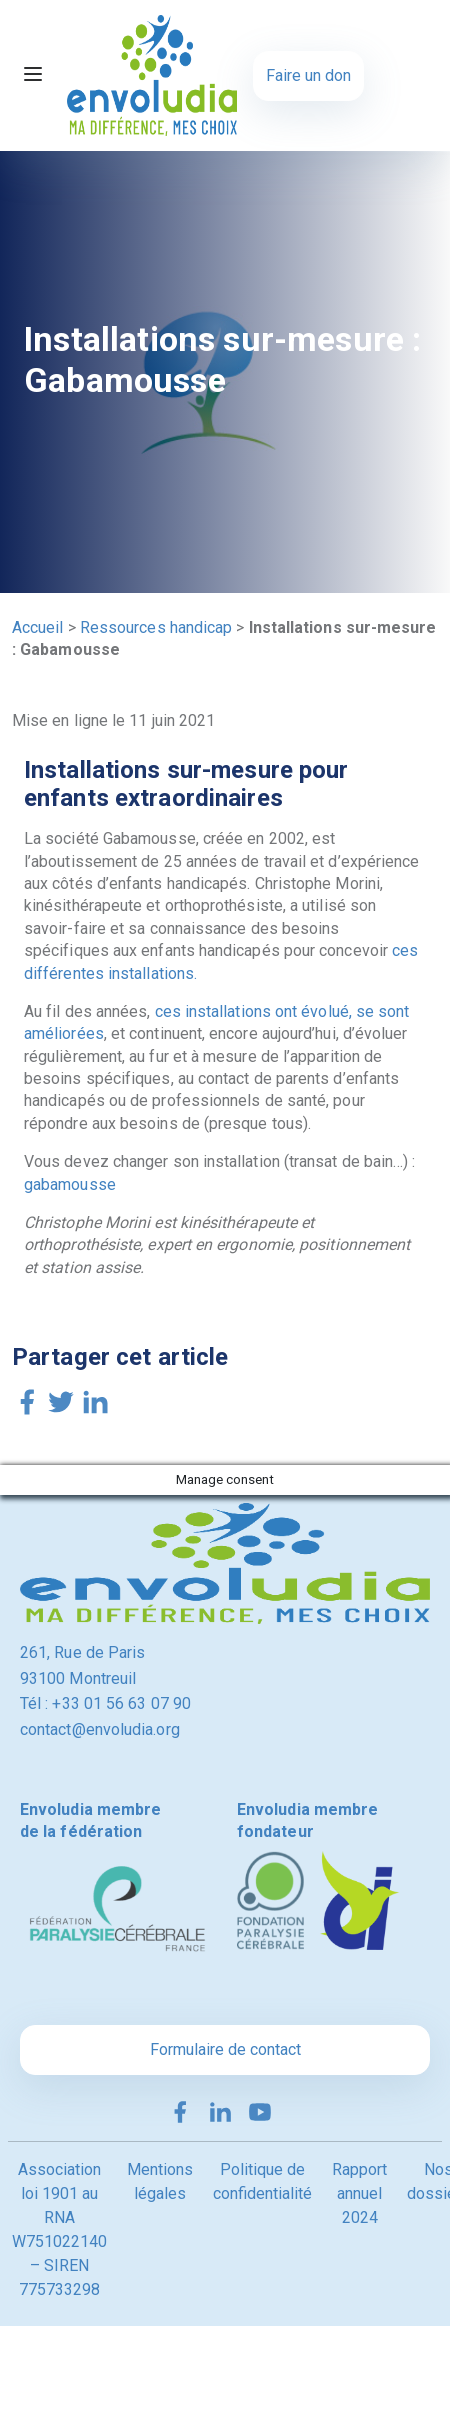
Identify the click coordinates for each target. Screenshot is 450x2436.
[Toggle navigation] (33, 76)
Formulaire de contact (225, 2049)
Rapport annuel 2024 (359, 2193)
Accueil (38, 627)
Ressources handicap (156, 627)
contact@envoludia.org (100, 1729)
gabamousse (70, 1184)
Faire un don (308, 75)
